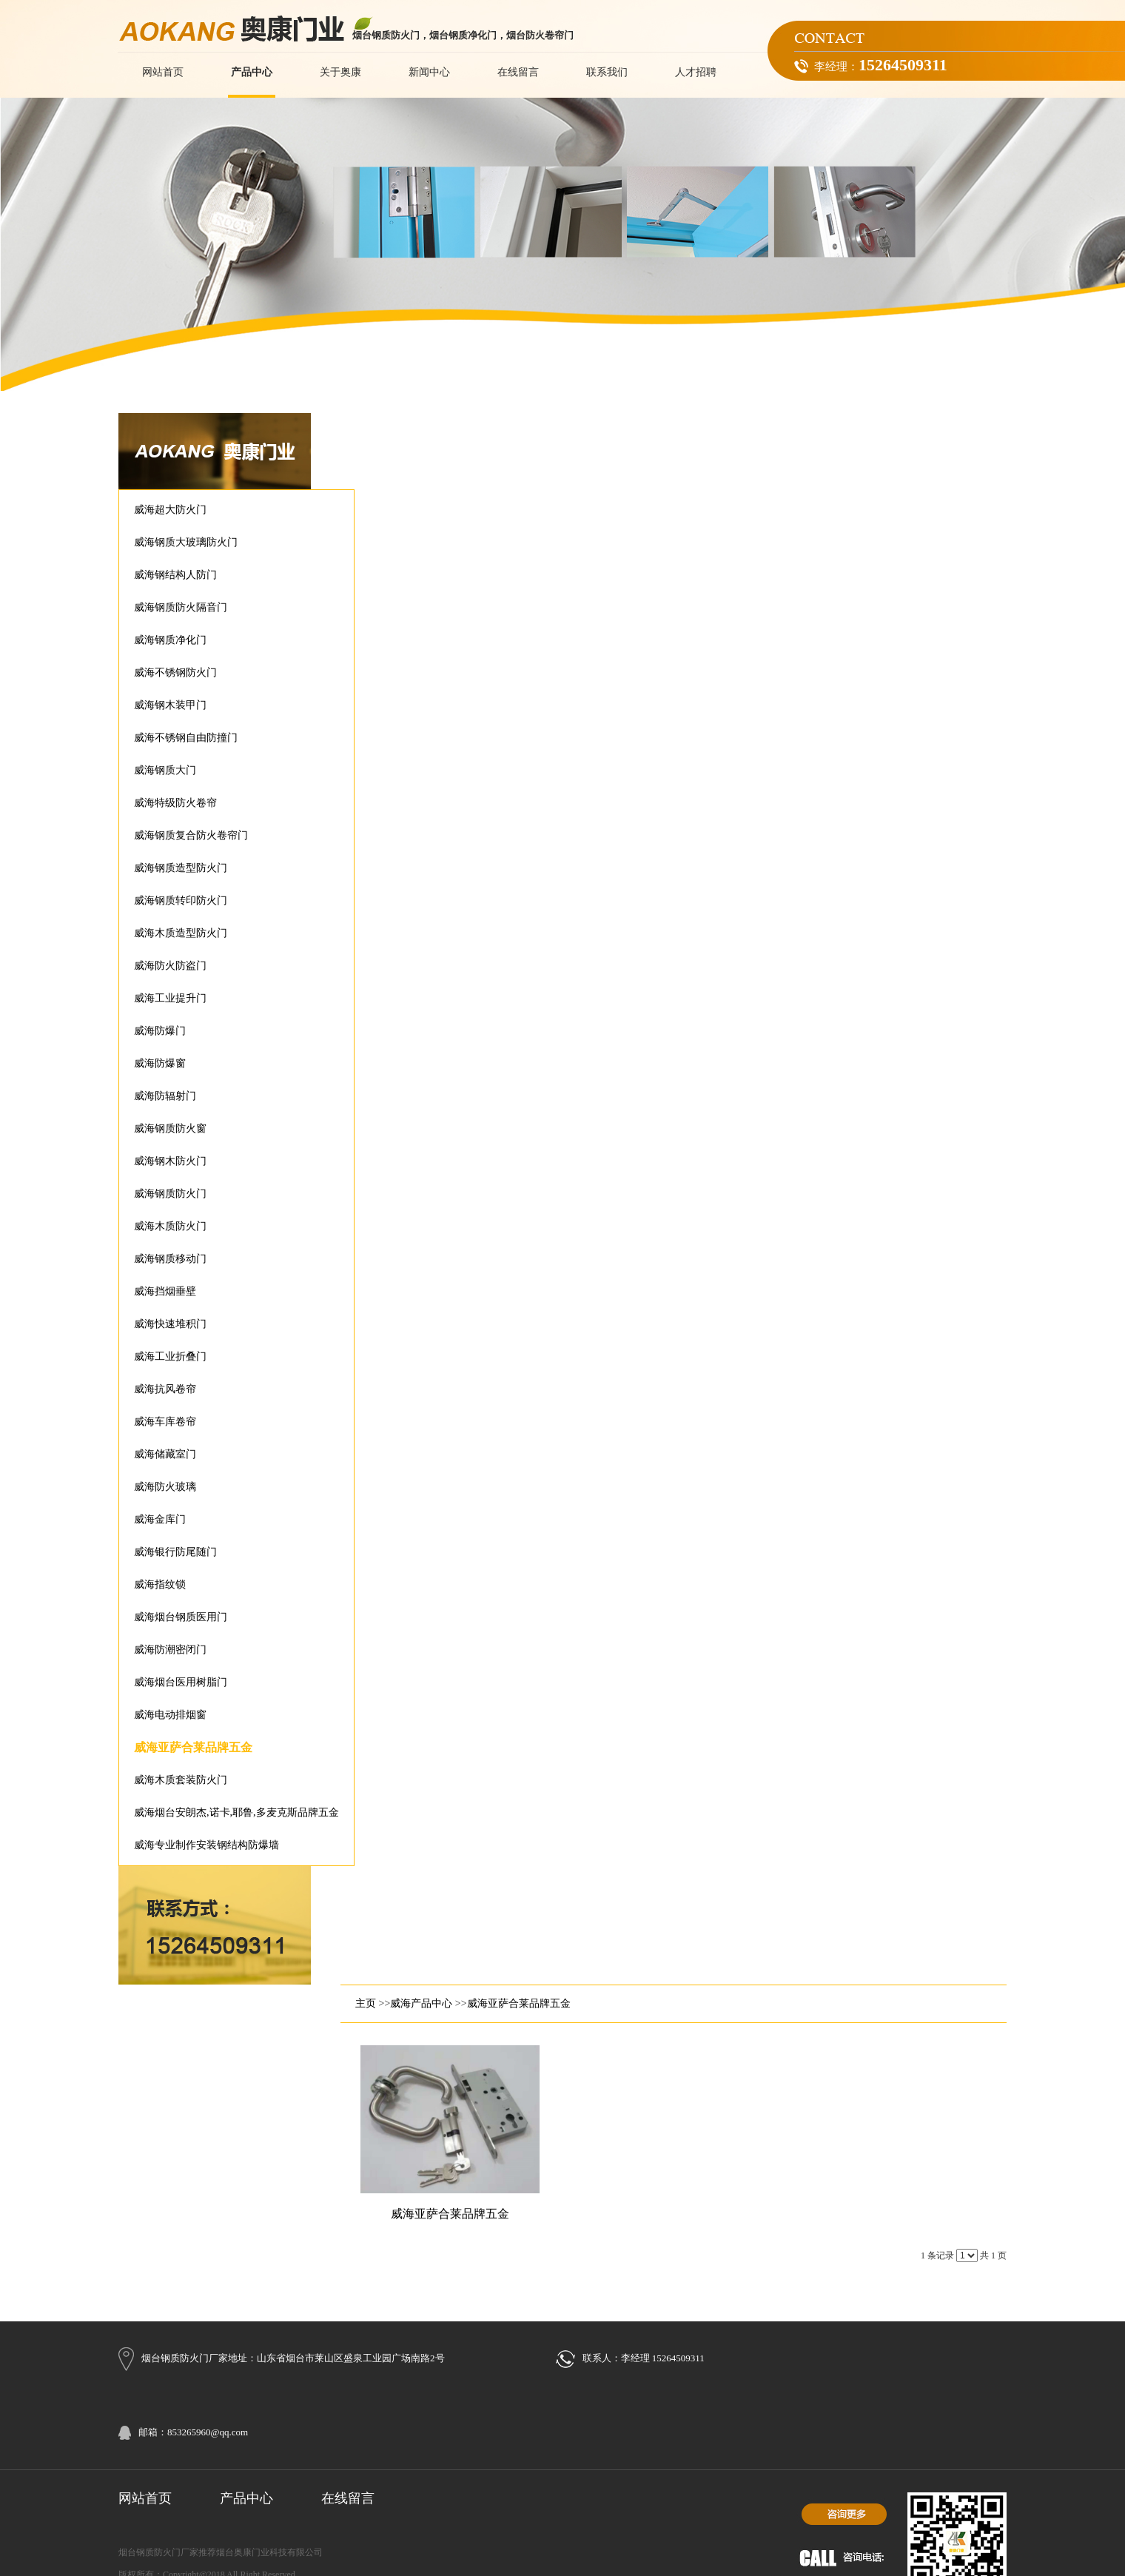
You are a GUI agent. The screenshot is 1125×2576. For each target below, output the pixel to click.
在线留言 (348, 2498)
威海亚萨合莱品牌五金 (519, 2003)
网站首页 (145, 2498)
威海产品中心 (421, 2003)
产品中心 (246, 2498)
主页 (365, 2003)
